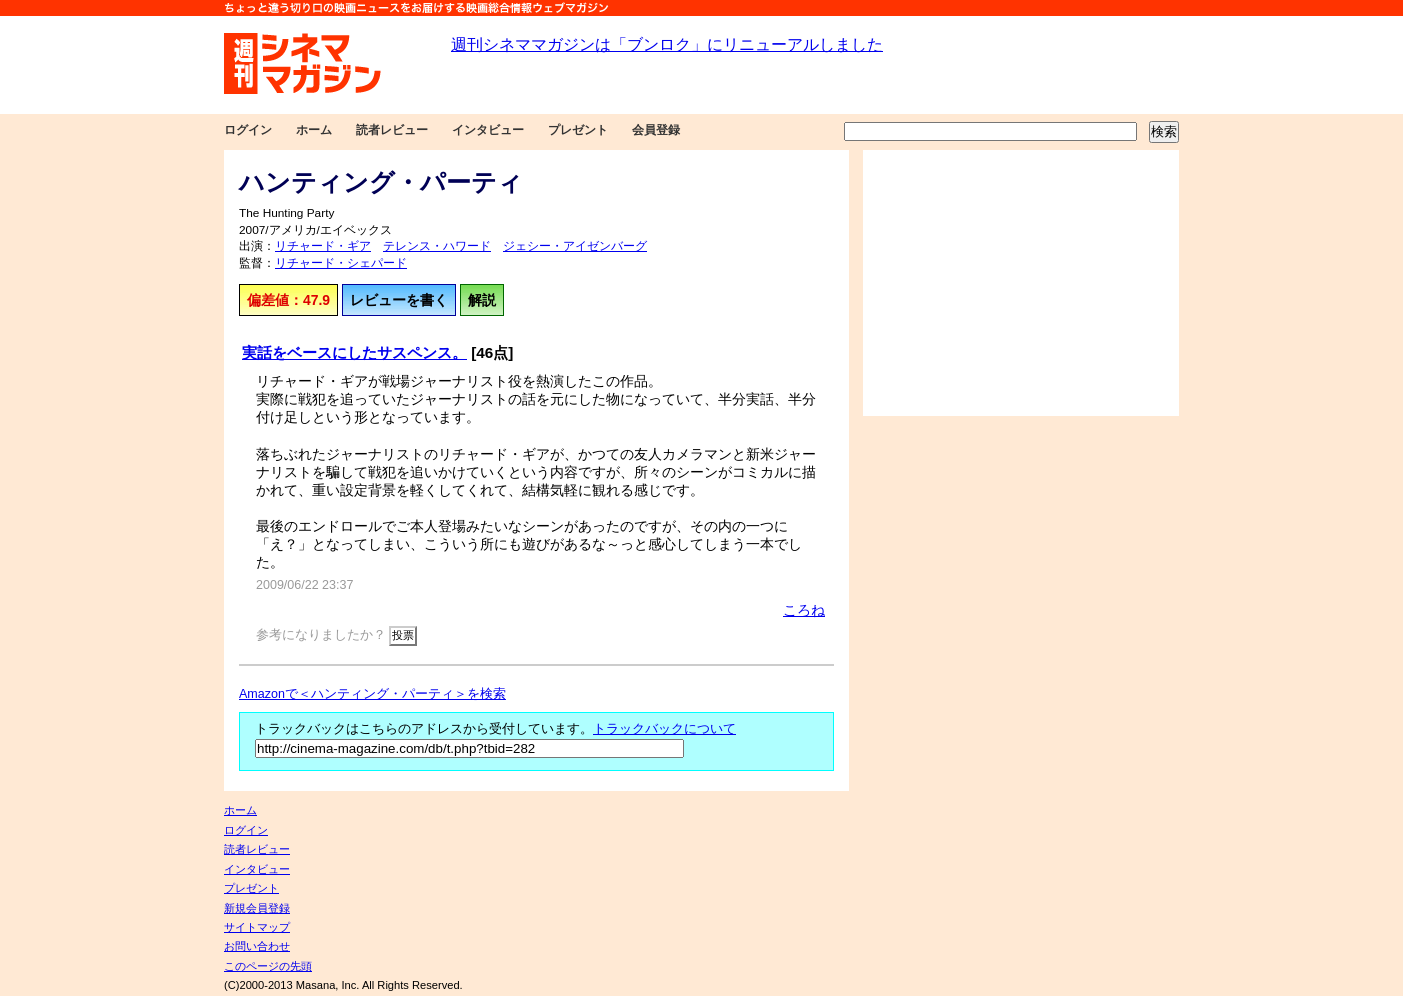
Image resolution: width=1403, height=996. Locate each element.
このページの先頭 (268, 966)
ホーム (314, 130)
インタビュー (488, 130)
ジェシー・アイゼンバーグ (575, 246)
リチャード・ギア (323, 246)
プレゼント (578, 130)
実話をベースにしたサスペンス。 (354, 352)
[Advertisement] (1021, 283)
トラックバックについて (664, 729)
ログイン (248, 130)
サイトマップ (257, 927)
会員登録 (656, 130)
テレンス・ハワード (437, 246)
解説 (482, 300)
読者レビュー (392, 130)
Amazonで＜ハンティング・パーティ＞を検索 (372, 694)
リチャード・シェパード (341, 263)
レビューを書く (399, 300)
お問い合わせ (257, 946)
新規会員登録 (257, 908)
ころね (804, 610)
